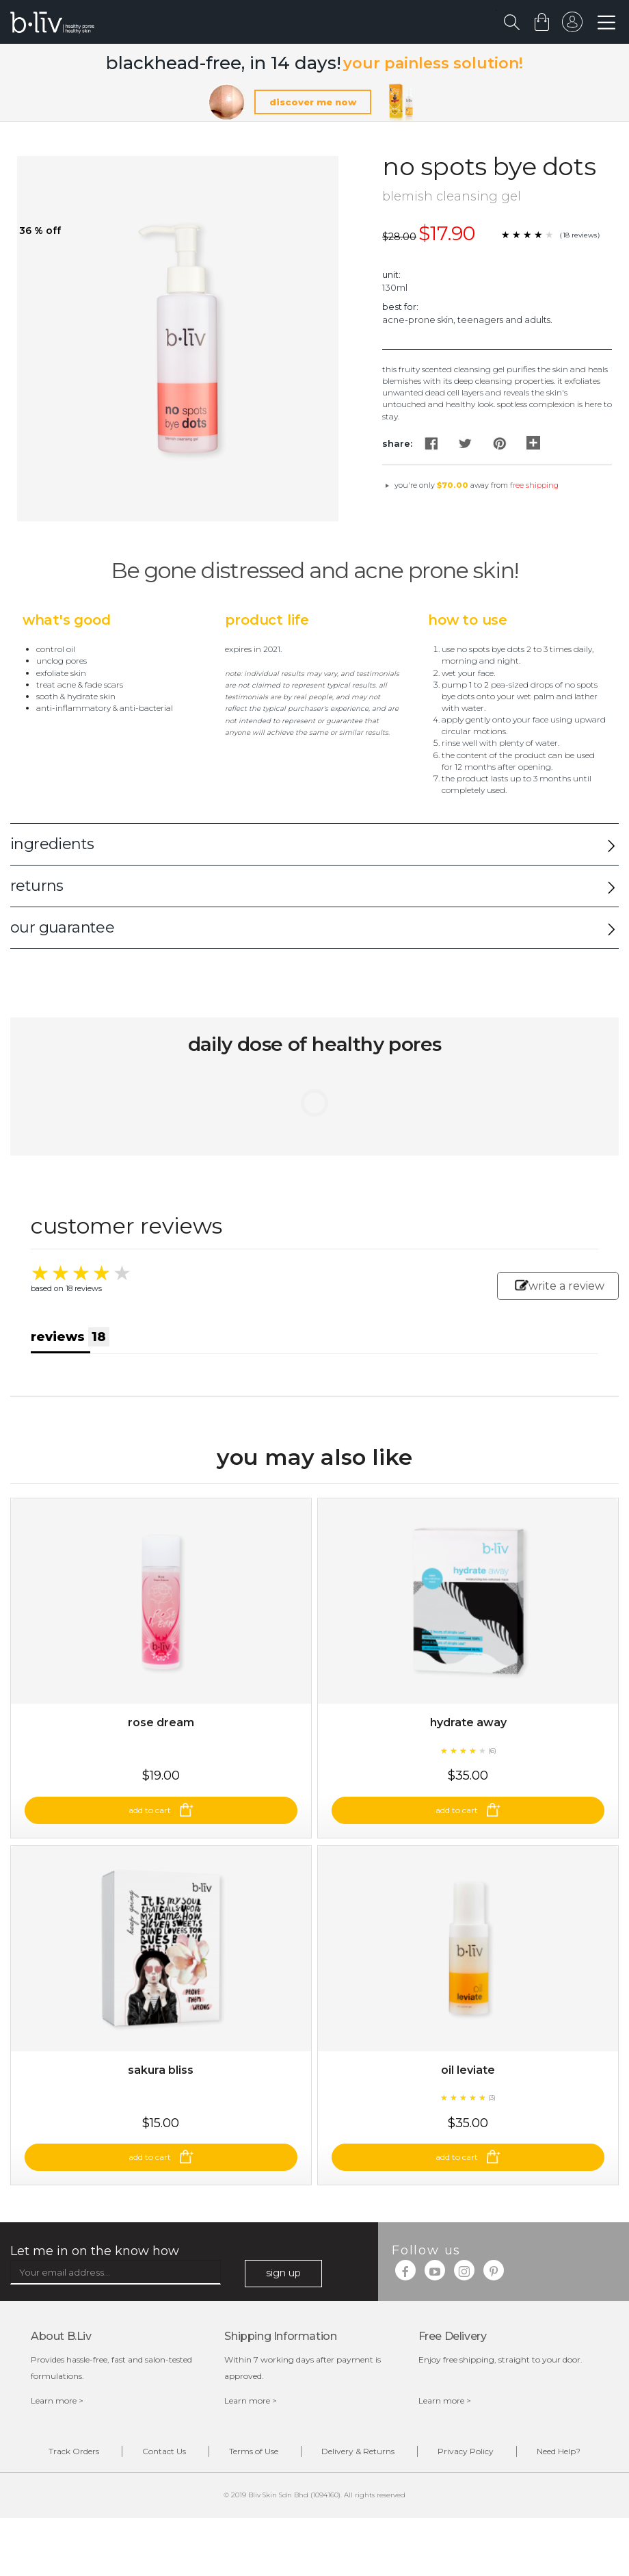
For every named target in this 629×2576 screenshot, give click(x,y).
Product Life (267, 620)
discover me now (312, 101)
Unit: (391, 274)
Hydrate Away (468, 1722)
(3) (492, 2097)
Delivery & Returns (357, 2451)
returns (37, 885)
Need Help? (558, 2451)
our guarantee (62, 927)
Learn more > (57, 2400)
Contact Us (164, 2451)
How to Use (467, 620)
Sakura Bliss (160, 2070)
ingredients (52, 844)
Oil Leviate (468, 2070)
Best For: (400, 306)
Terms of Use (253, 2451)
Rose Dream (161, 1722)
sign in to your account (572, 25)
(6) (492, 1750)
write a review (559, 1285)
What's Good (67, 620)
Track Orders (74, 2451)
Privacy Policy (466, 2451)
